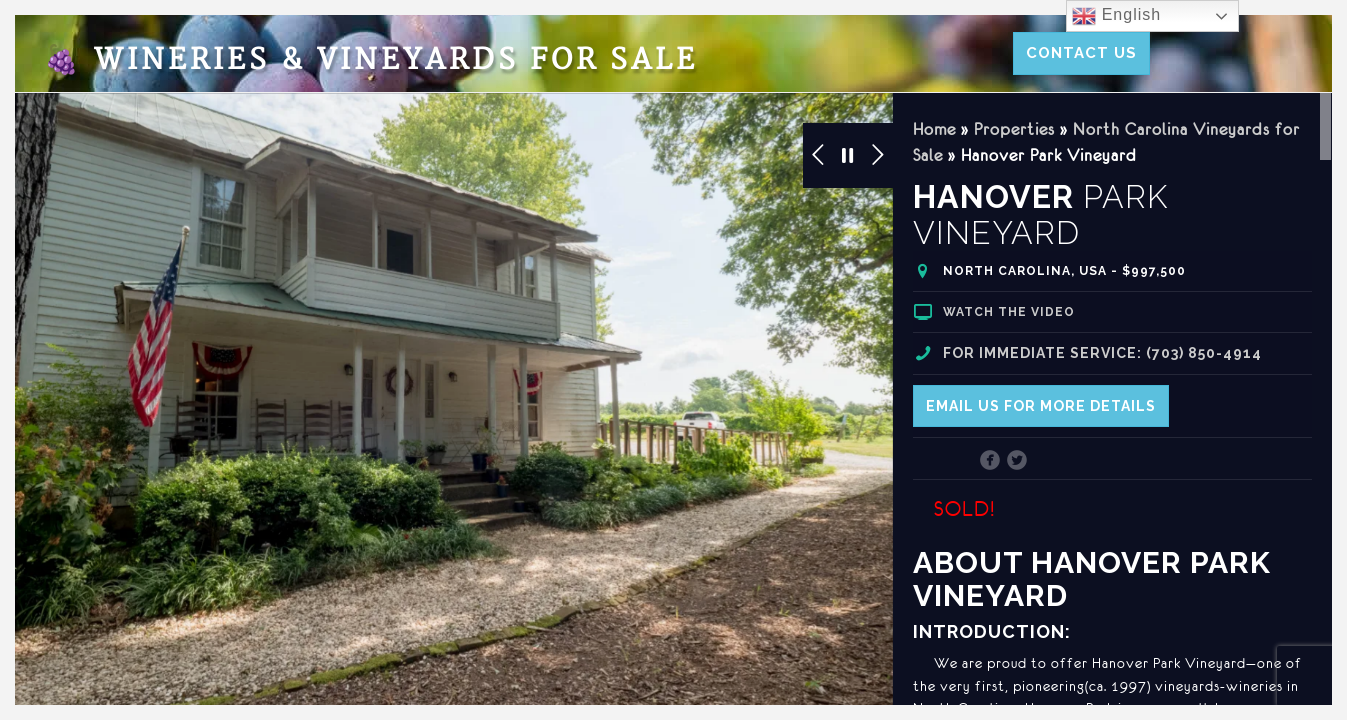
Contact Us (1081, 53)
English (1116, 16)
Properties (1014, 129)
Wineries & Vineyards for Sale (371, 60)
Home (934, 129)
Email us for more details (1041, 406)
